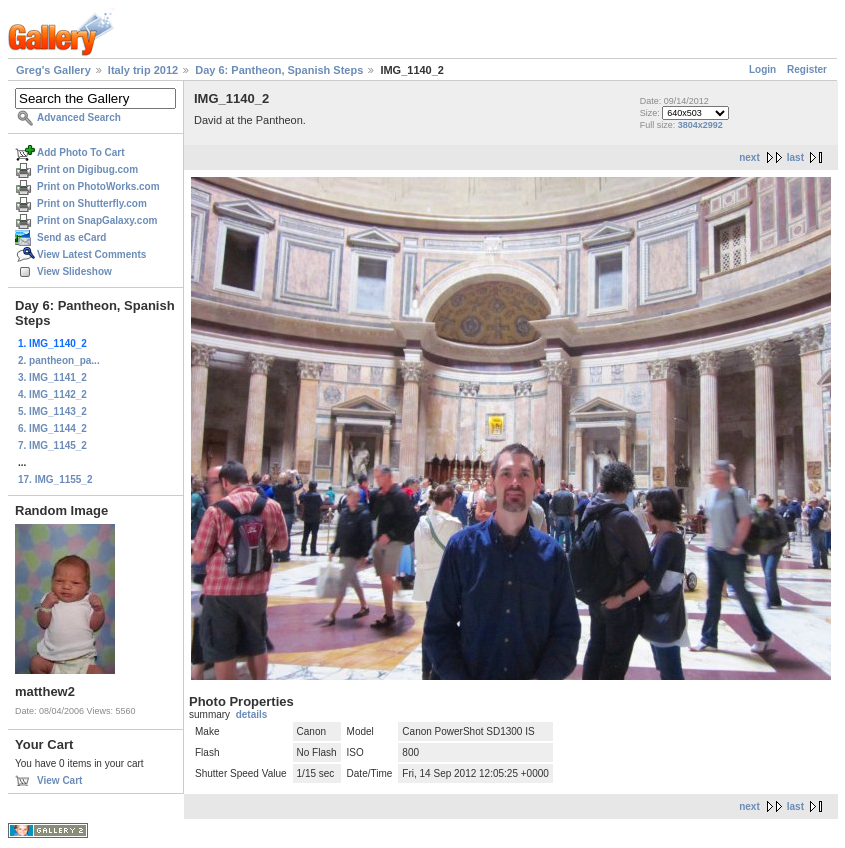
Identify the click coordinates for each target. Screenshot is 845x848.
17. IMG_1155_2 (55, 479)
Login (762, 69)
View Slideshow (74, 271)
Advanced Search (79, 117)
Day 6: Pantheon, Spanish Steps (279, 70)
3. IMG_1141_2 (52, 377)
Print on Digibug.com (87, 169)
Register (807, 69)
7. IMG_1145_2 (52, 445)
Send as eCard (71, 237)
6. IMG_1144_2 (52, 428)
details (252, 714)
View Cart (59, 780)
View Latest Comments (91, 254)
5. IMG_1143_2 (52, 411)
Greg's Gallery (53, 70)
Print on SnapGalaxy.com (97, 220)
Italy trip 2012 (143, 70)
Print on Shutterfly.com (92, 203)
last (795, 157)
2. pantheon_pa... (59, 360)
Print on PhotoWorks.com (98, 186)
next (749, 157)
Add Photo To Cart (81, 152)
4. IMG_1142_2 (52, 394)
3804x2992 (700, 125)
